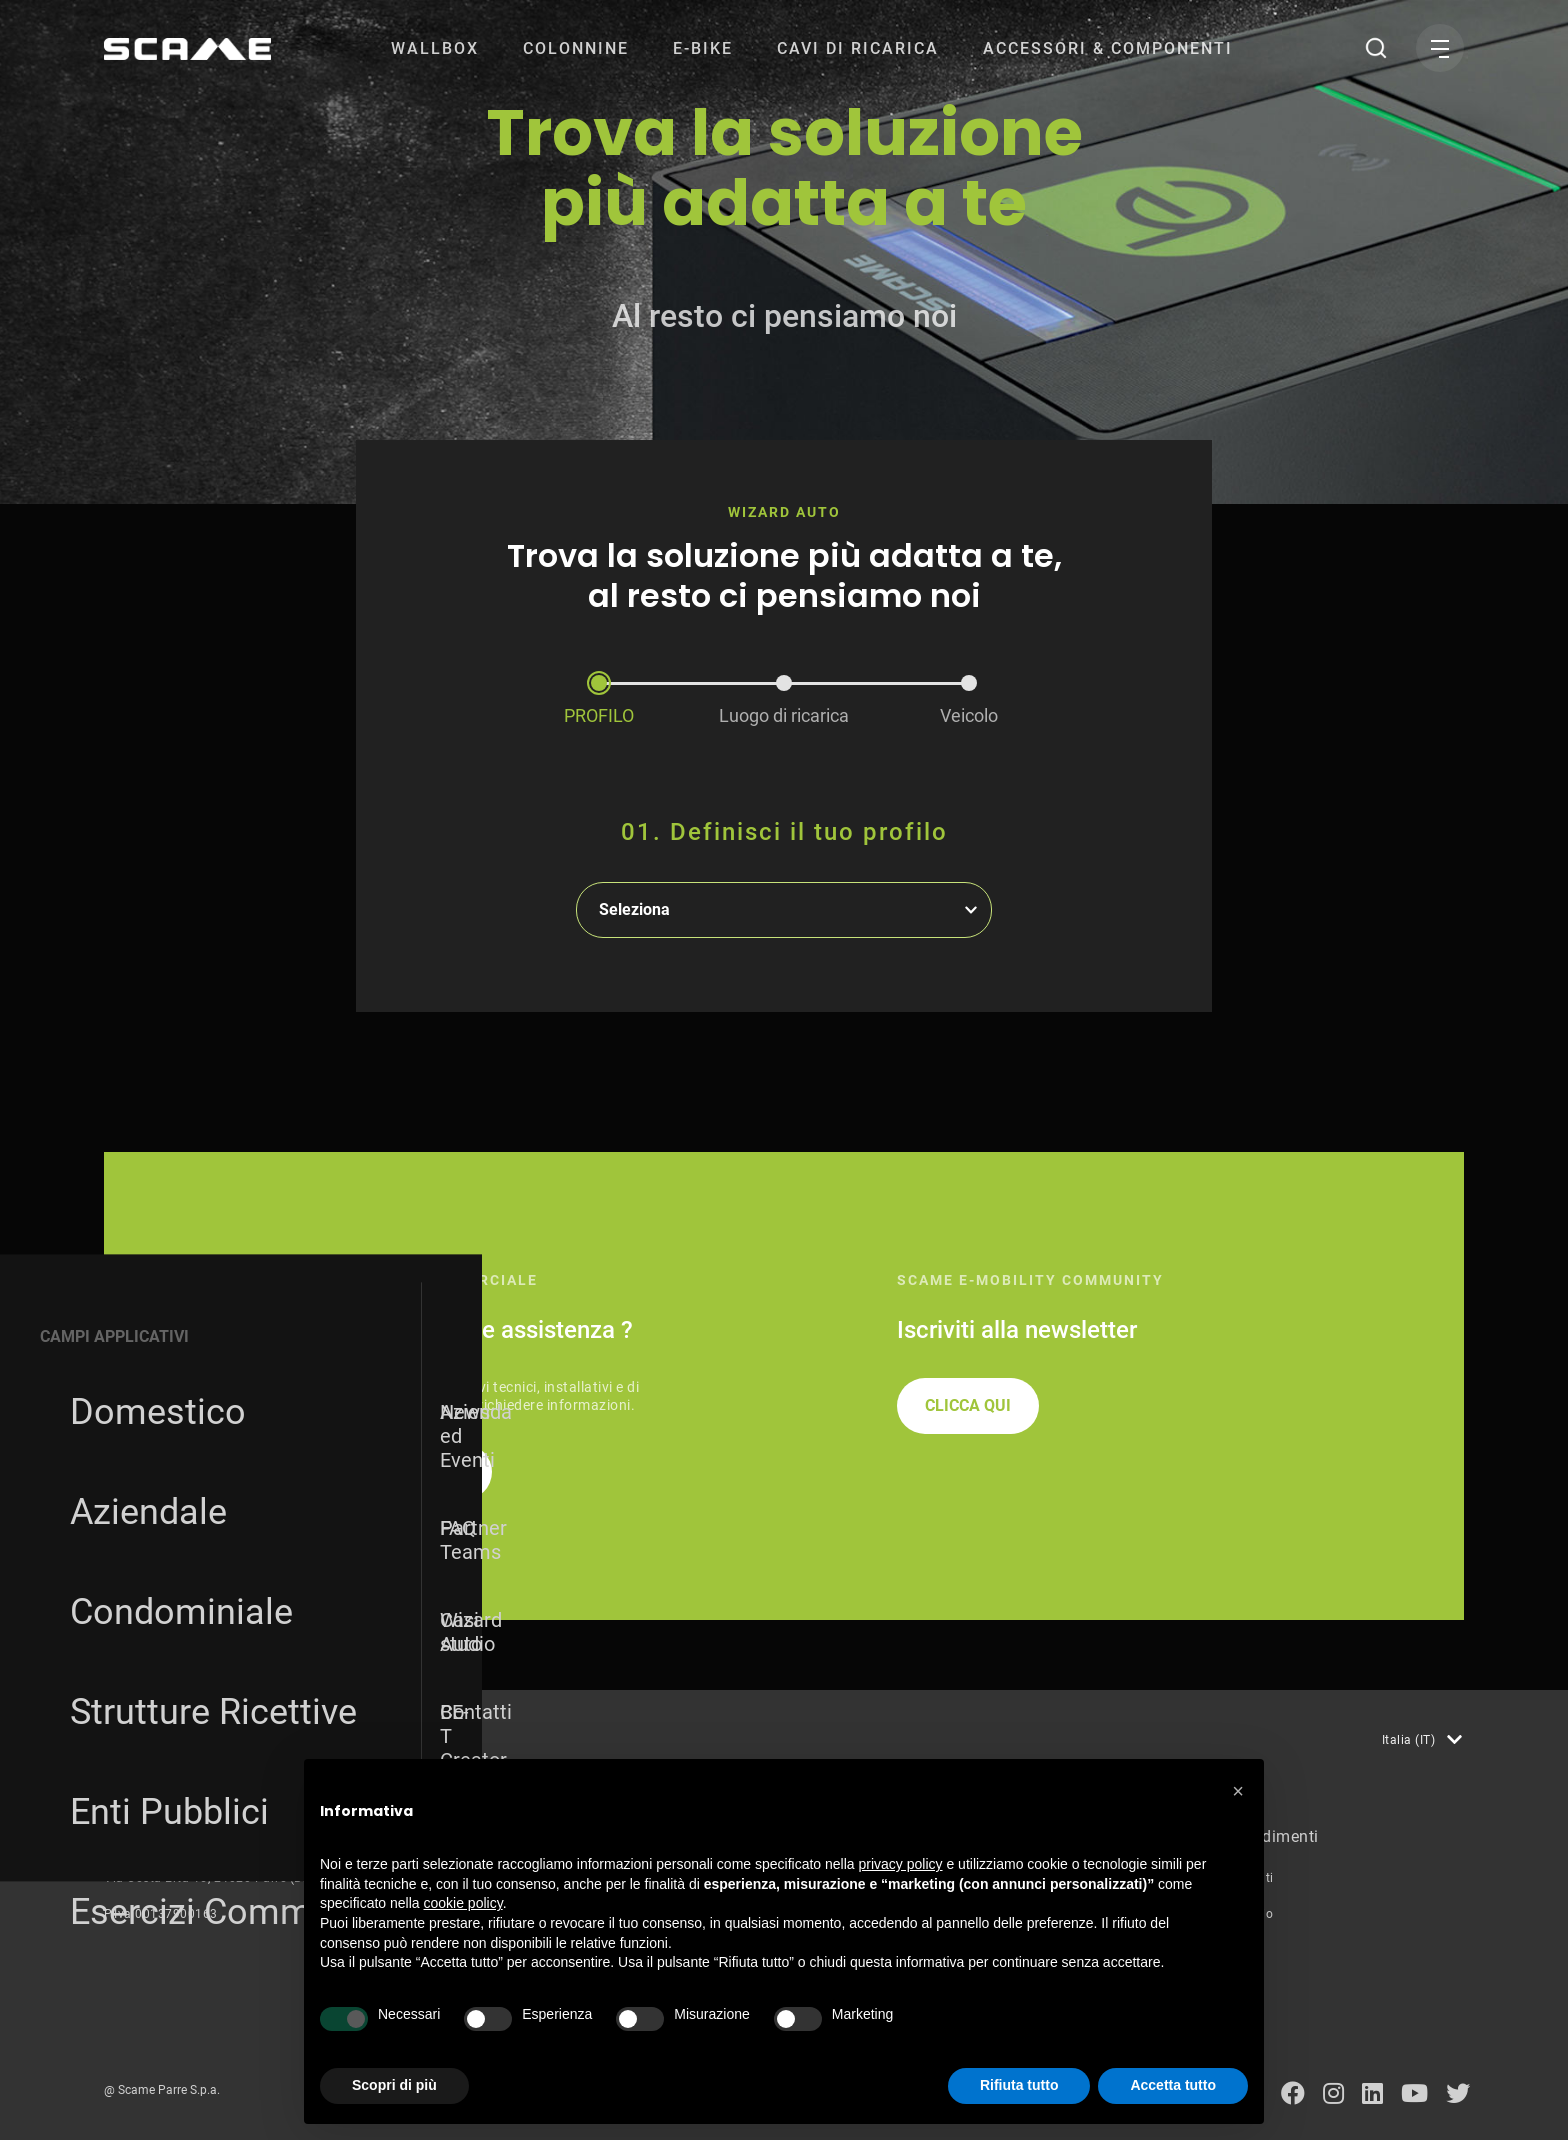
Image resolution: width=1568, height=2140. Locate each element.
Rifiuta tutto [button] (1019, 2085)
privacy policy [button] (901, 1864)
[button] (1238, 1791)
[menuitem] (435, 48)
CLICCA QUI (968, 1405)
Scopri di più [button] (394, 2085)
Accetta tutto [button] (1173, 2085)
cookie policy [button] (463, 1903)
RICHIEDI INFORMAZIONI (373, 1471)
